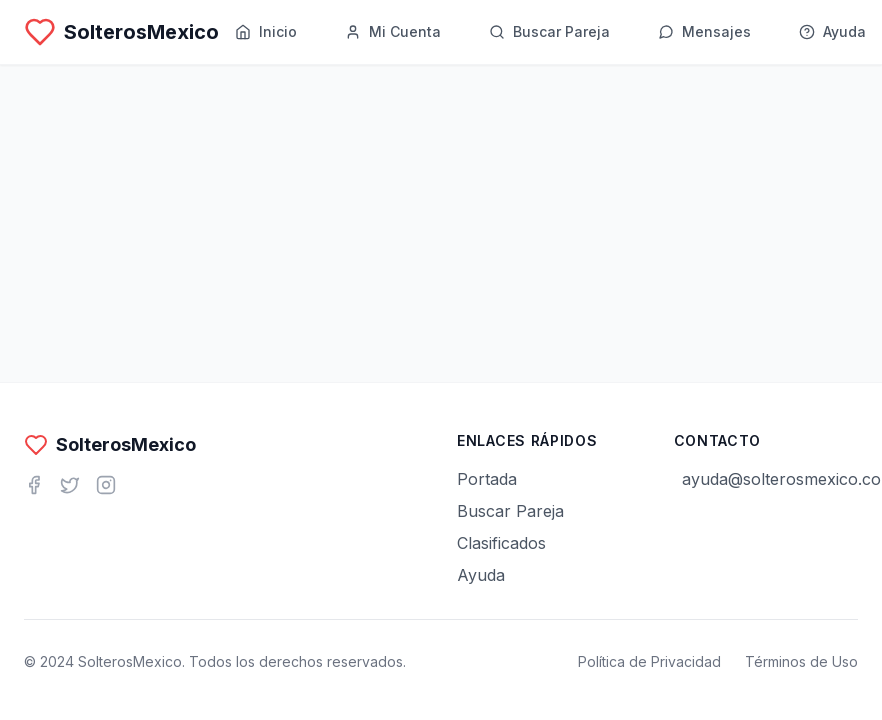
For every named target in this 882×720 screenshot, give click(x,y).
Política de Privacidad (649, 661)
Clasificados (501, 543)
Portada (487, 479)
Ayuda (481, 575)
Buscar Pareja (510, 511)
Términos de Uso (801, 661)
